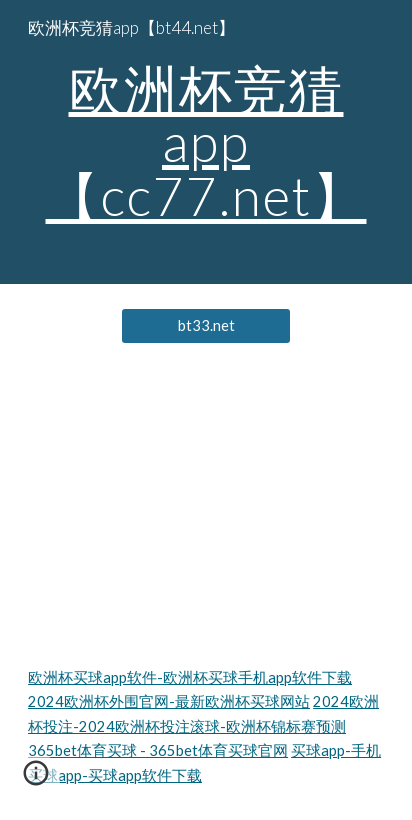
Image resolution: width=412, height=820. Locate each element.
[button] (36, 780)
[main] (206, 142)
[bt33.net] (206, 326)
